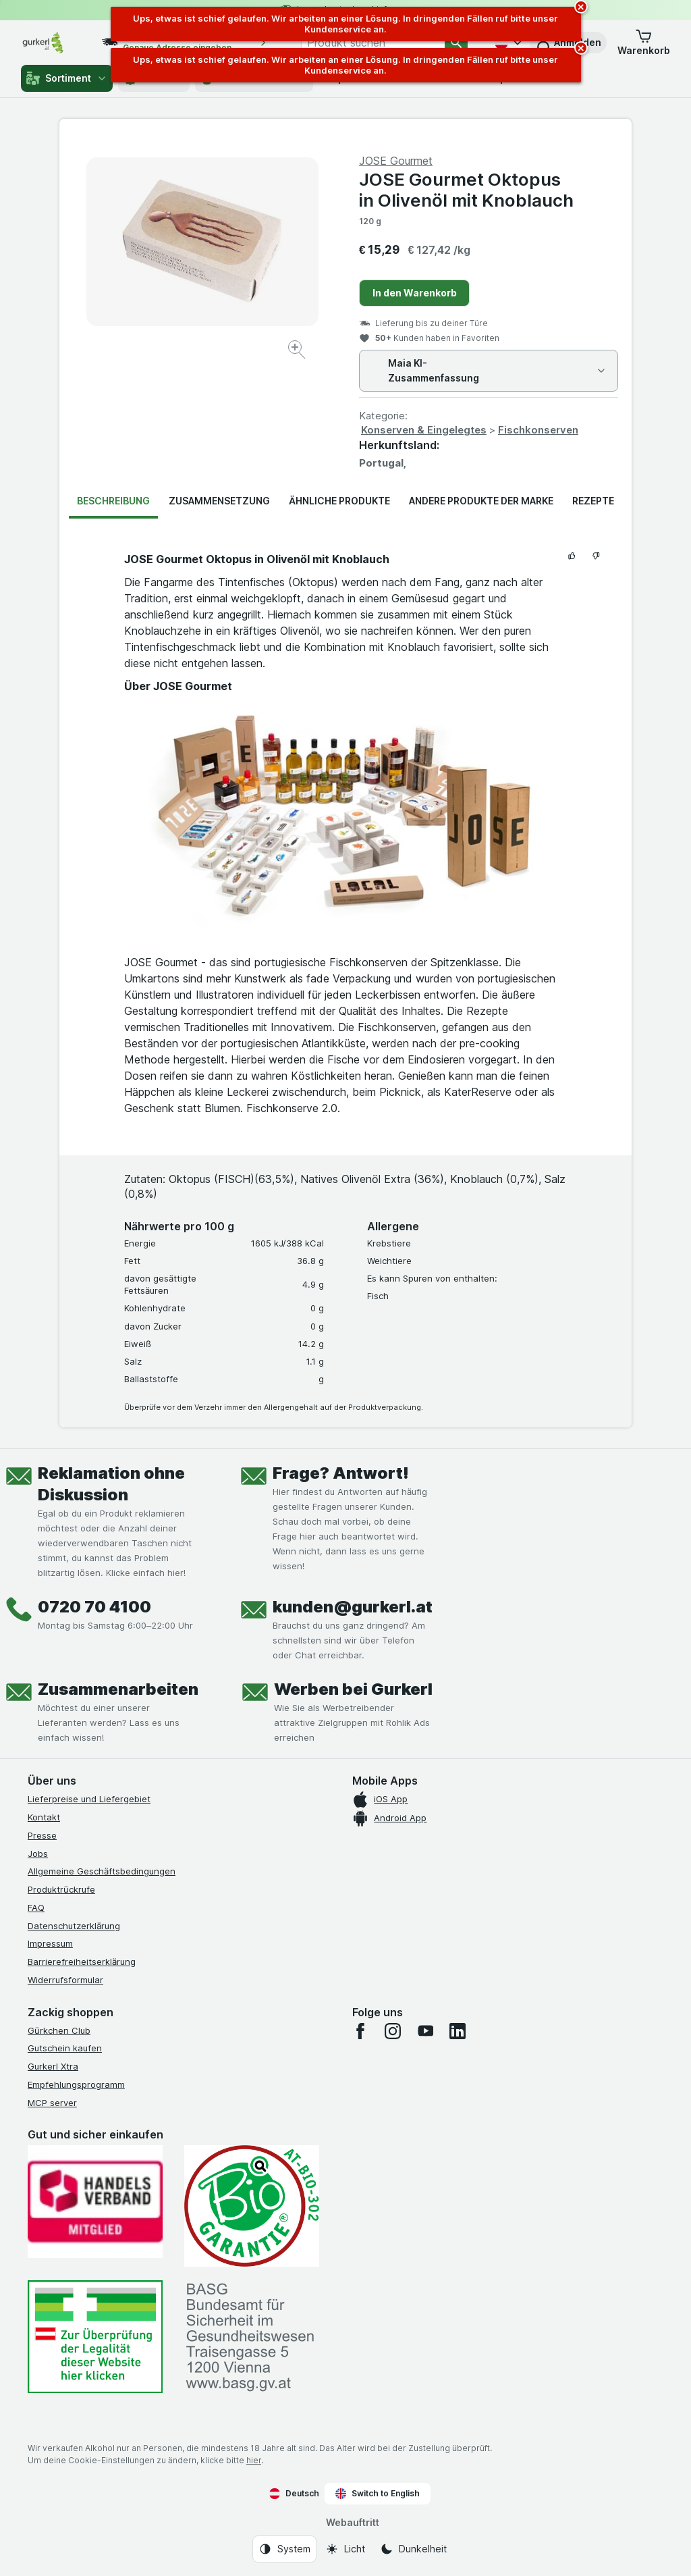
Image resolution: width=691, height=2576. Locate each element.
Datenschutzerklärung (74, 1925)
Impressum (50, 1943)
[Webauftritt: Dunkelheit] (413, 2548)
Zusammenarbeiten (118, 1689)
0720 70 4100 (94, 1606)
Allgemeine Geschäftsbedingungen (101, 1871)
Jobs (38, 1853)
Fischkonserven (538, 429)
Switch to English (377, 2493)
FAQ (36, 1907)
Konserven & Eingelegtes (424, 429)
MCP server (52, 2102)
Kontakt (44, 1817)
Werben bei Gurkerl (353, 1689)
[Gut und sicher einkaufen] (251, 2206)
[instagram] (393, 2031)
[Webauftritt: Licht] (345, 2548)
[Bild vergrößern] (298, 351)
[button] (643, 42)
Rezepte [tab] (593, 500)
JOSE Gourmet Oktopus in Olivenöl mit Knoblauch (466, 190)
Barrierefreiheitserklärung (82, 1961)
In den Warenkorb (414, 292)
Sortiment (66, 78)
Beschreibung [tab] (113, 500)
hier (253, 2460)
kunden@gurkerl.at (353, 1606)
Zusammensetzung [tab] (219, 500)
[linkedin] (457, 2031)
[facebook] (360, 2031)
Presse (42, 1835)
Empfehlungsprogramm (76, 2084)
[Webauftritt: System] (284, 2548)
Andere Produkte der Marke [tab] (481, 500)
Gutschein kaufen (65, 2048)
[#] (95, 2336)
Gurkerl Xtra (53, 2066)
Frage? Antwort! (341, 1473)
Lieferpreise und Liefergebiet (89, 1798)
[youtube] (425, 2031)
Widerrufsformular (65, 1979)
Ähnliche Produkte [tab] (339, 500)
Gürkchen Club (59, 2030)
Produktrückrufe (61, 1889)
